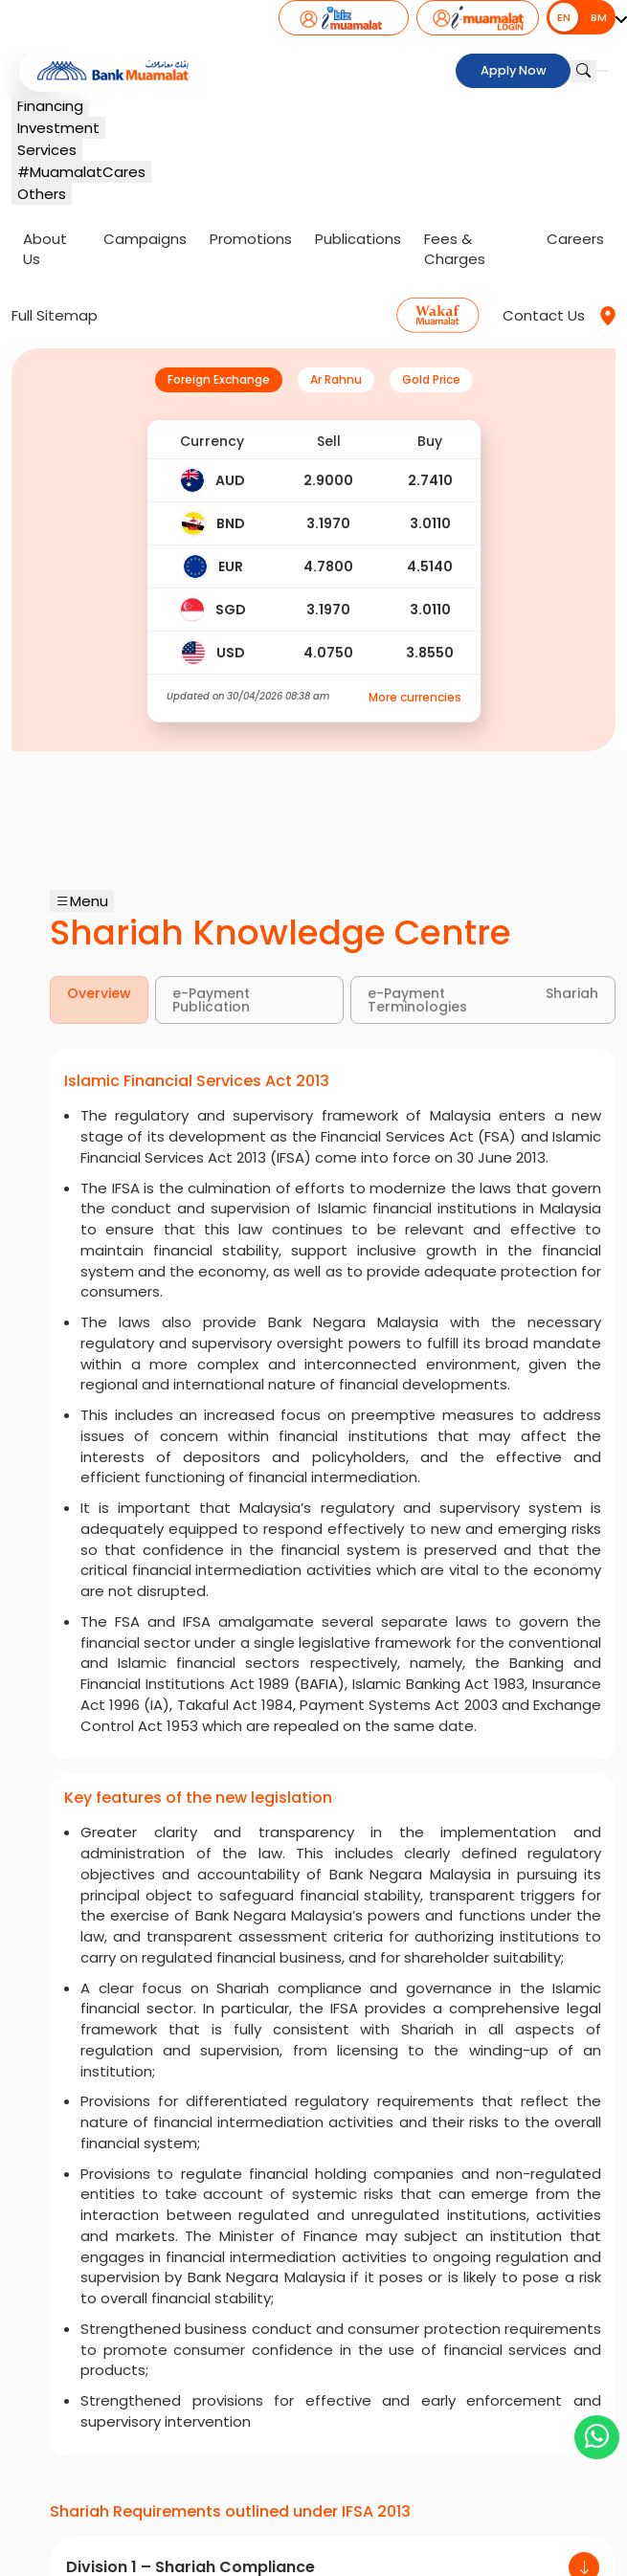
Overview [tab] (99, 993)
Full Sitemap (54, 315)
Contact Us (544, 315)
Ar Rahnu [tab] (336, 379)
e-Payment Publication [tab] (211, 1000)
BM (599, 17)
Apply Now (513, 71)
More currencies (415, 697)
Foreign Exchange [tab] (219, 379)
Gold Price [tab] (431, 379)
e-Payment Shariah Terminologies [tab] (483, 1000)
